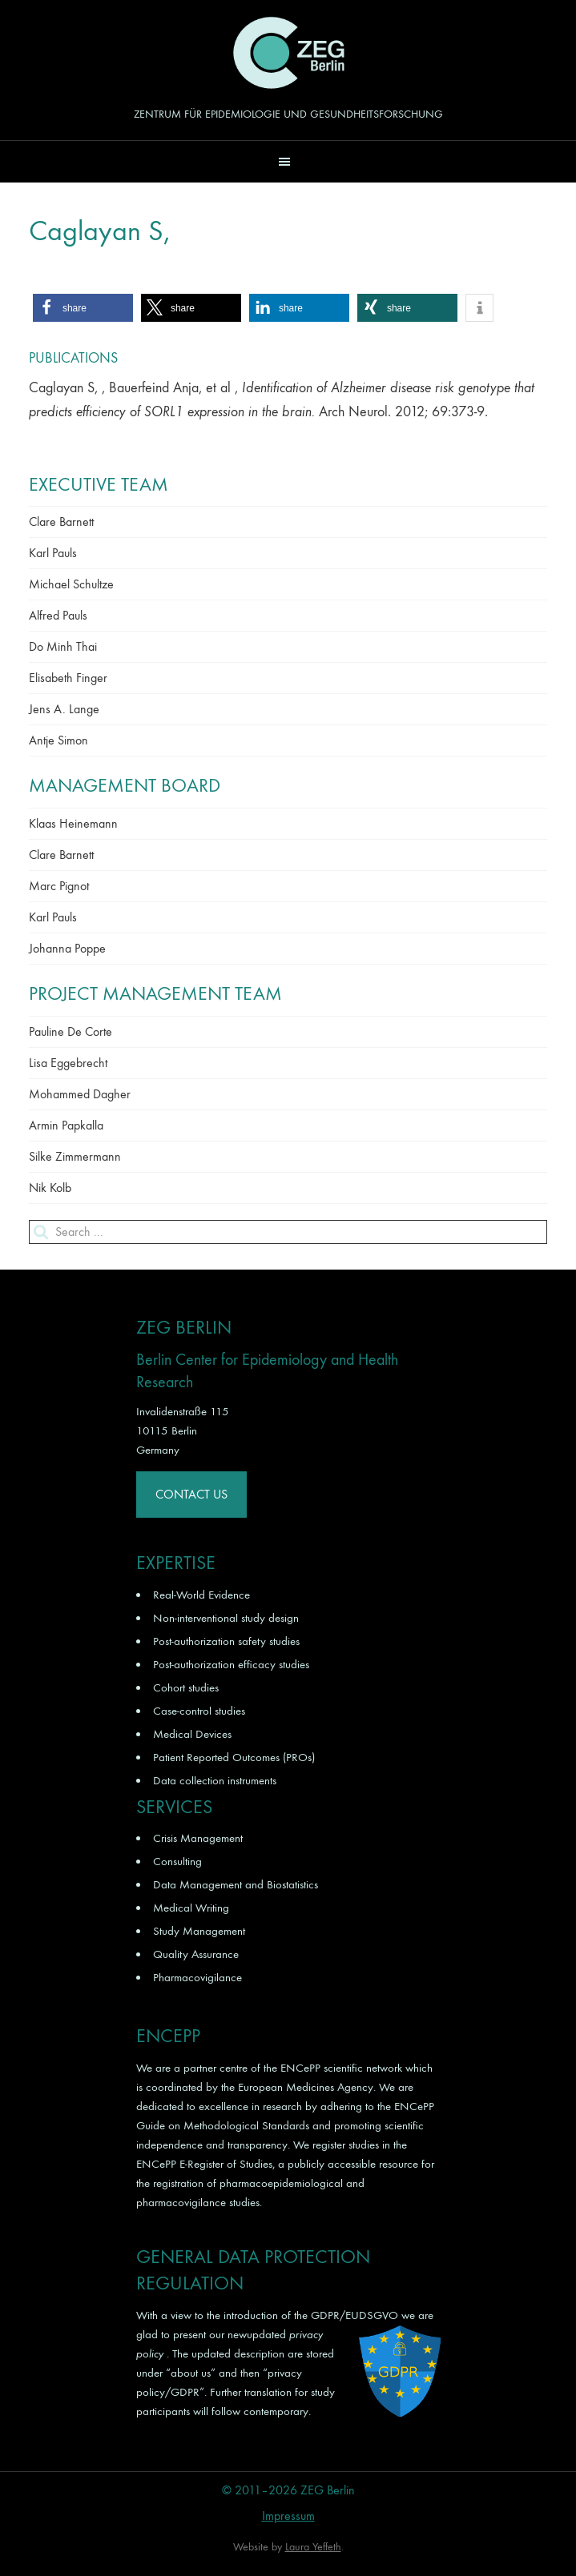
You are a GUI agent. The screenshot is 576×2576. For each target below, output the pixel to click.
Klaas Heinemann (73, 823)
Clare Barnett (61, 521)
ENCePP (300, 2067)
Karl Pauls (53, 552)
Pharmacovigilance (197, 1977)
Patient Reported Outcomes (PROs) (234, 1757)
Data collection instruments (214, 1780)
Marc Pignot (59, 885)
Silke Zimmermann (75, 1156)
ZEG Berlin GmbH (288, 53)
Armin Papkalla (66, 1125)
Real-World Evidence (201, 1594)
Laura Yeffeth (313, 2547)
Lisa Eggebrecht (68, 1062)
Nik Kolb (50, 1187)
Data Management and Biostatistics (235, 1884)
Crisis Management (198, 1838)
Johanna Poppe (67, 948)
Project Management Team (155, 993)
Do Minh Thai (63, 646)
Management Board (124, 785)
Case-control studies (199, 1710)
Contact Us (191, 1494)
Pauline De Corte (70, 1031)
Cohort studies (186, 1687)
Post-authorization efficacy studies (231, 1664)
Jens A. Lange (64, 708)
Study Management (199, 1931)
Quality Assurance (196, 1954)
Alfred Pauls (58, 615)
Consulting (177, 1861)
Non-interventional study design (226, 1618)
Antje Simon (58, 740)
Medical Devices (192, 1734)
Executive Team (98, 484)
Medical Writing (191, 1907)
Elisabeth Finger (68, 677)
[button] (288, 161)
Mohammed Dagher (80, 1093)
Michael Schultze (71, 584)
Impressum (288, 2515)
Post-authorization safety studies (226, 1641)
